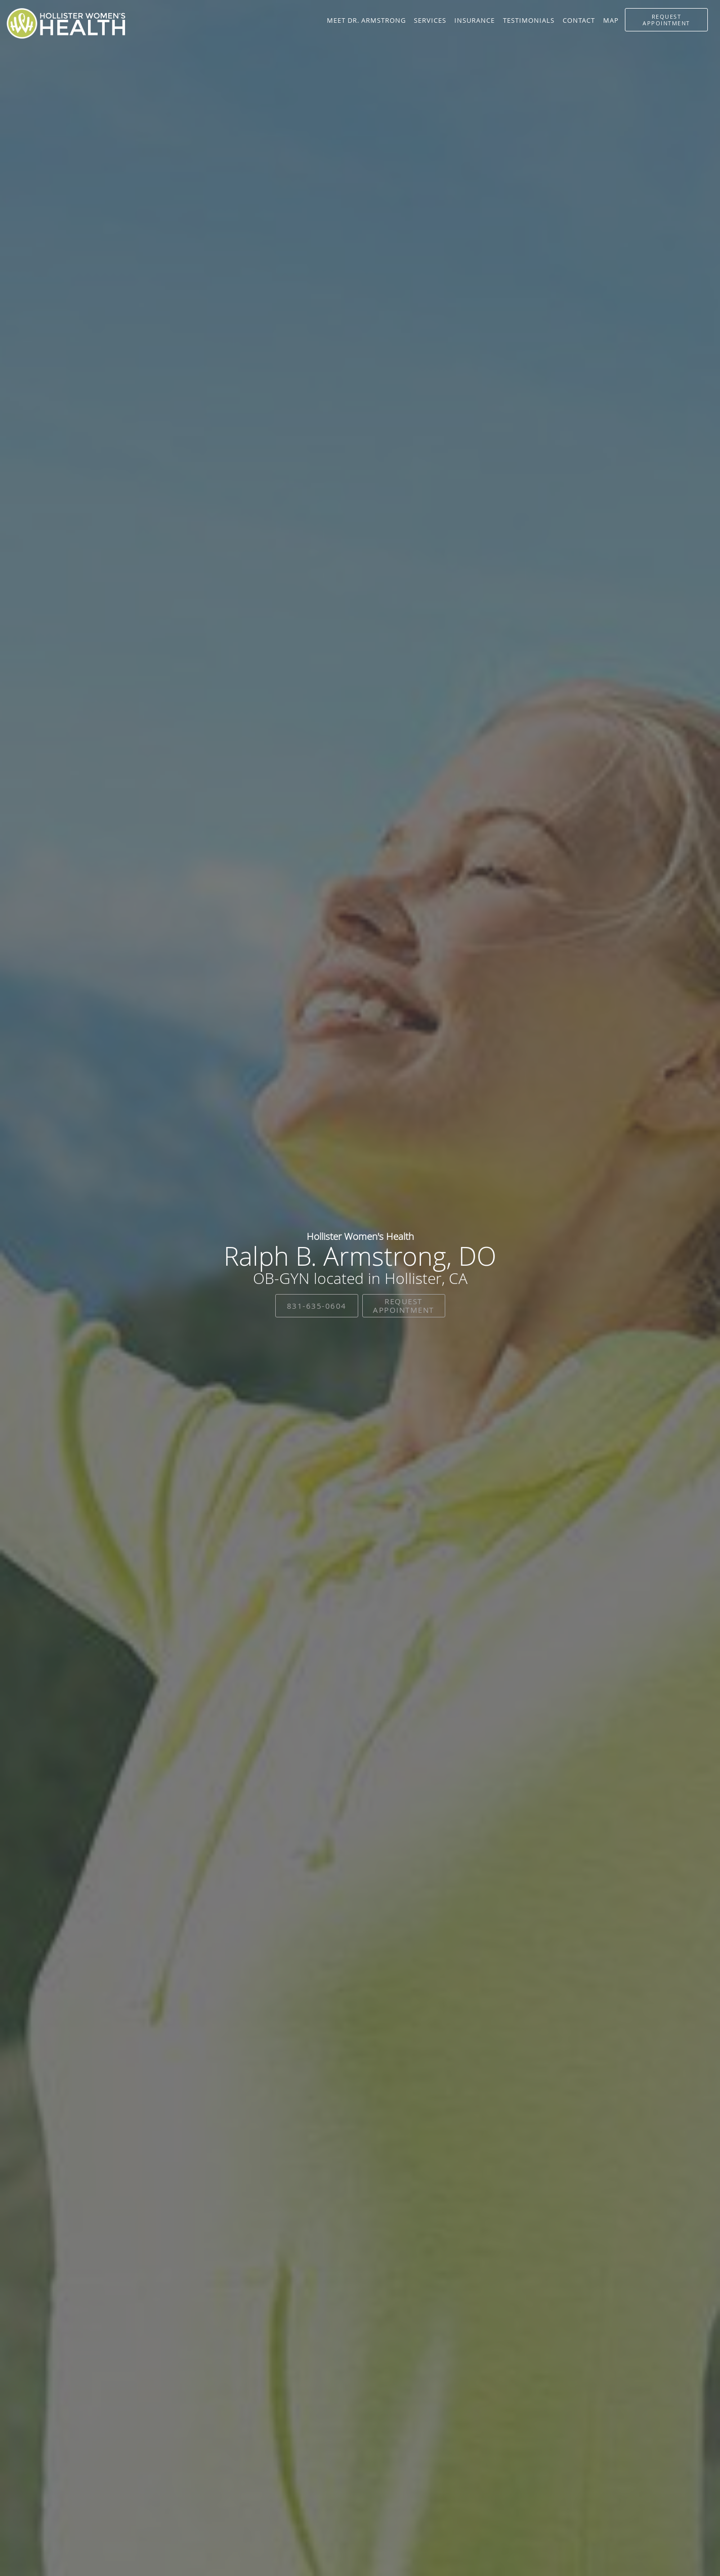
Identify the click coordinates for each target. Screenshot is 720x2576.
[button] (666, 19)
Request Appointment (403, 1305)
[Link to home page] (66, 24)
